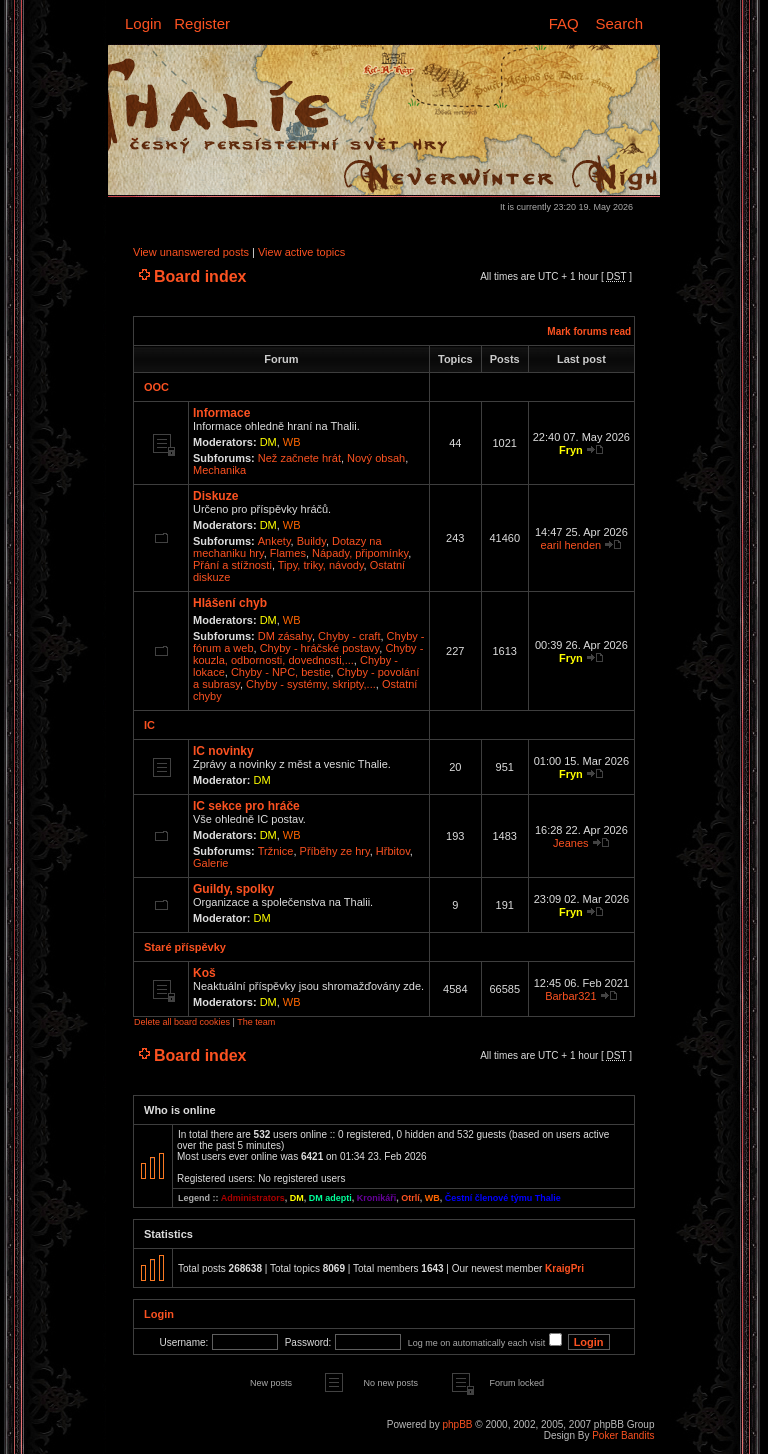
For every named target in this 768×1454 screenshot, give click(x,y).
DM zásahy (285, 636)
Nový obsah (376, 458)
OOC (156, 387)
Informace (221, 413)
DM (268, 442)
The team (256, 1022)
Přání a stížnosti (232, 565)
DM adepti (330, 1198)
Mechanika (219, 470)
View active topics (301, 252)
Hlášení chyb (230, 603)
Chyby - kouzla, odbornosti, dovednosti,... (308, 654)
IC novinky (223, 751)
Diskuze (215, 496)
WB (292, 442)
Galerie (210, 863)
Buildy (311, 541)
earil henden (571, 545)
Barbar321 (570, 996)
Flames (288, 553)
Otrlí (410, 1198)
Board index (200, 276)
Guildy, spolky (233, 889)
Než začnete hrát (299, 458)
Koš (204, 973)
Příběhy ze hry (335, 851)
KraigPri (564, 1268)
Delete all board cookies (182, 1022)
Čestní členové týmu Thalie (503, 1198)
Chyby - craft (349, 636)
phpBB (457, 1424)
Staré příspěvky (185, 947)
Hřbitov (393, 851)
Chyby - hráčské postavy (320, 648)
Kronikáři (377, 1198)
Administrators (253, 1198)
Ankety (274, 541)
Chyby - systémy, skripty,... (311, 684)
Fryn (571, 450)
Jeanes (570, 843)
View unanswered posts (191, 252)
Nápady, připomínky (360, 553)
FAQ (564, 23)
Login (143, 23)
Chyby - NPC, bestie (281, 672)
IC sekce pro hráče (246, 806)
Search (619, 23)
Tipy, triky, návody (321, 565)
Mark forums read (589, 331)
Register (202, 23)
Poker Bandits (623, 1435)
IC (149, 725)
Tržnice (276, 851)
